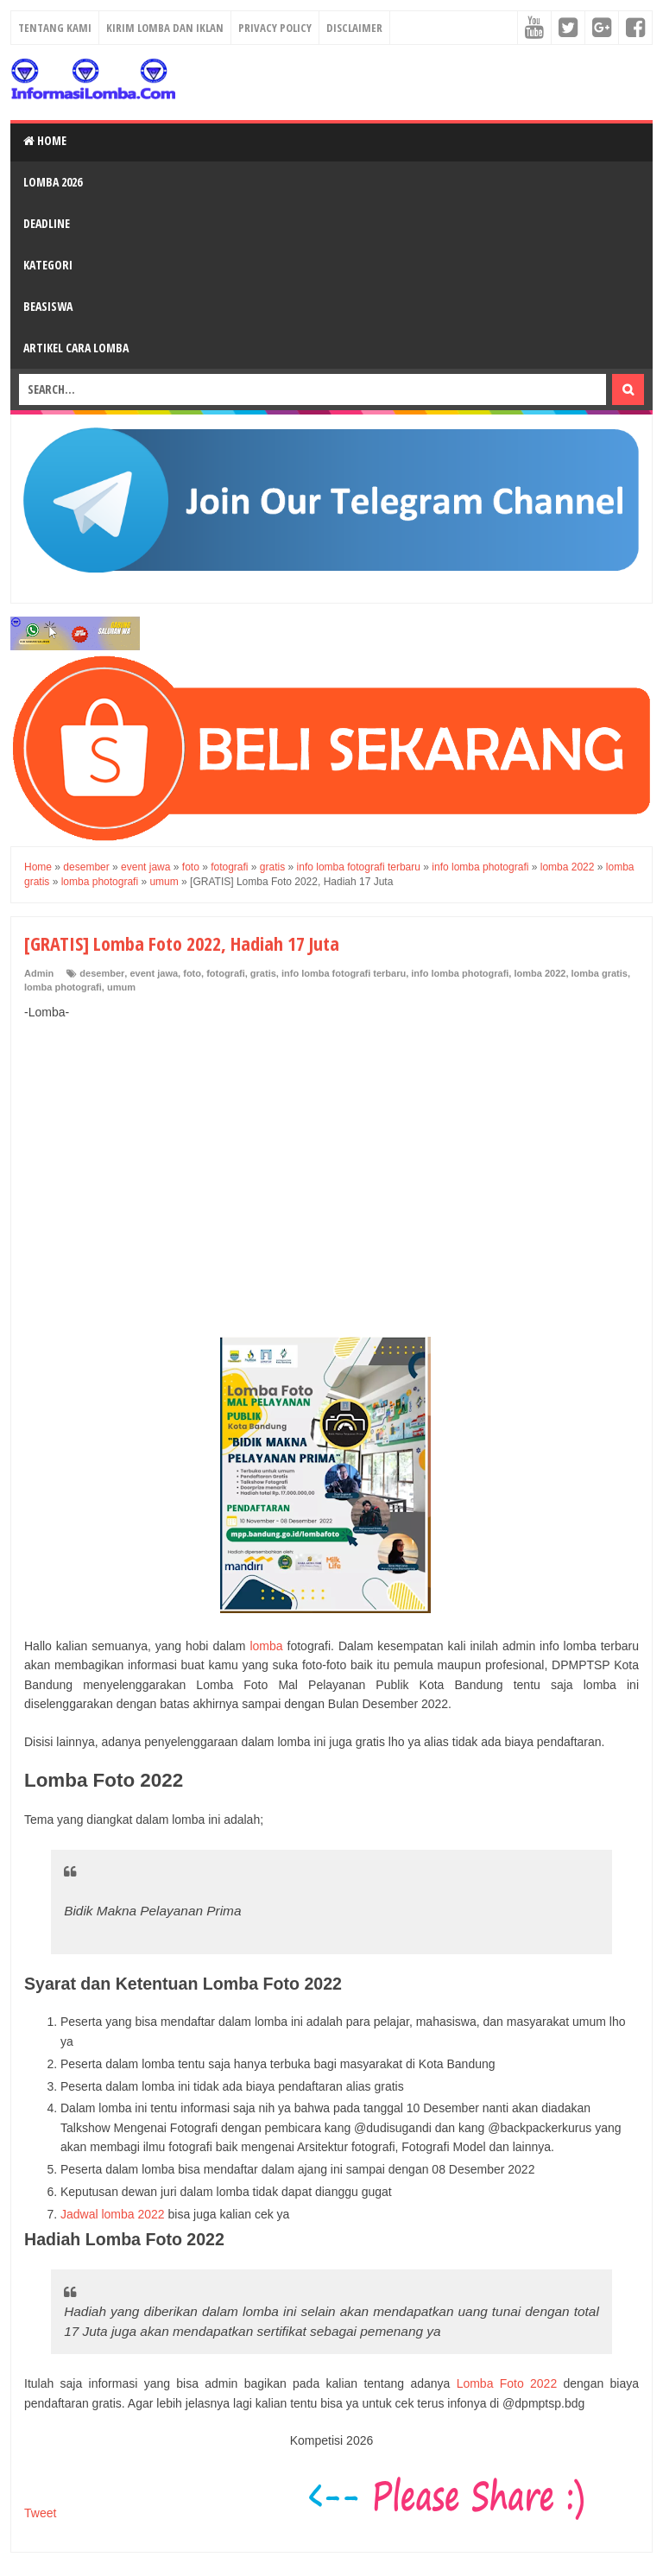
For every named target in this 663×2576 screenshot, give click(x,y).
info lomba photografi (459, 973)
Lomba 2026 (52, 182)
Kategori (48, 264)
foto (192, 973)
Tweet (40, 2513)
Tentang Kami (55, 27)
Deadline (46, 223)
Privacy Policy (275, 27)
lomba (265, 1646)
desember (101, 973)
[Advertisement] (331, 1160)
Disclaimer (354, 27)
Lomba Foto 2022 (507, 2383)
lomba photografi (63, 987)
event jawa (153, 973)
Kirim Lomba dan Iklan (165, 27)
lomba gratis (599, 973)
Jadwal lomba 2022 (112, 2214)
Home (44, 140)
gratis (263, 973)
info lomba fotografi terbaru (343, 973)
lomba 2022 (539, 973)
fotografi (225, 973)
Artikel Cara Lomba (76, 347)
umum (121, 987)
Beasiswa (48, 306)
